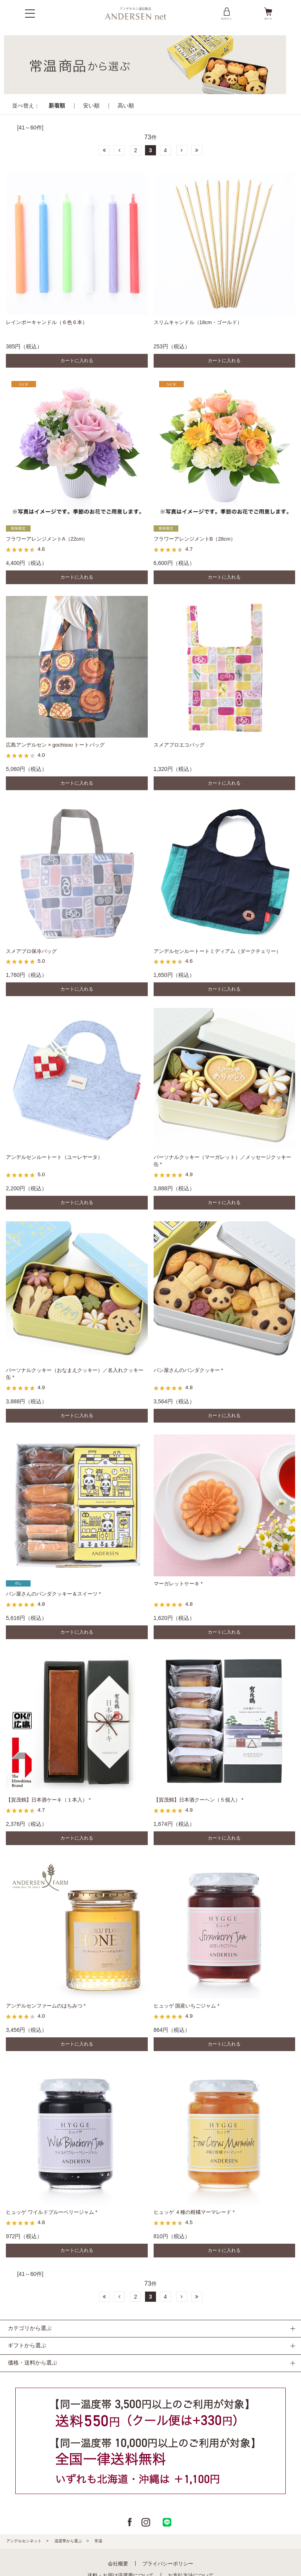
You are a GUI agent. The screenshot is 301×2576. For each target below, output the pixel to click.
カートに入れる (76, 360)
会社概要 (118, 2564)
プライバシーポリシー (167, 2564)
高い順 (126, 105)
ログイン (226, 13)
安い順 (91, 105)
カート (268, 13)
